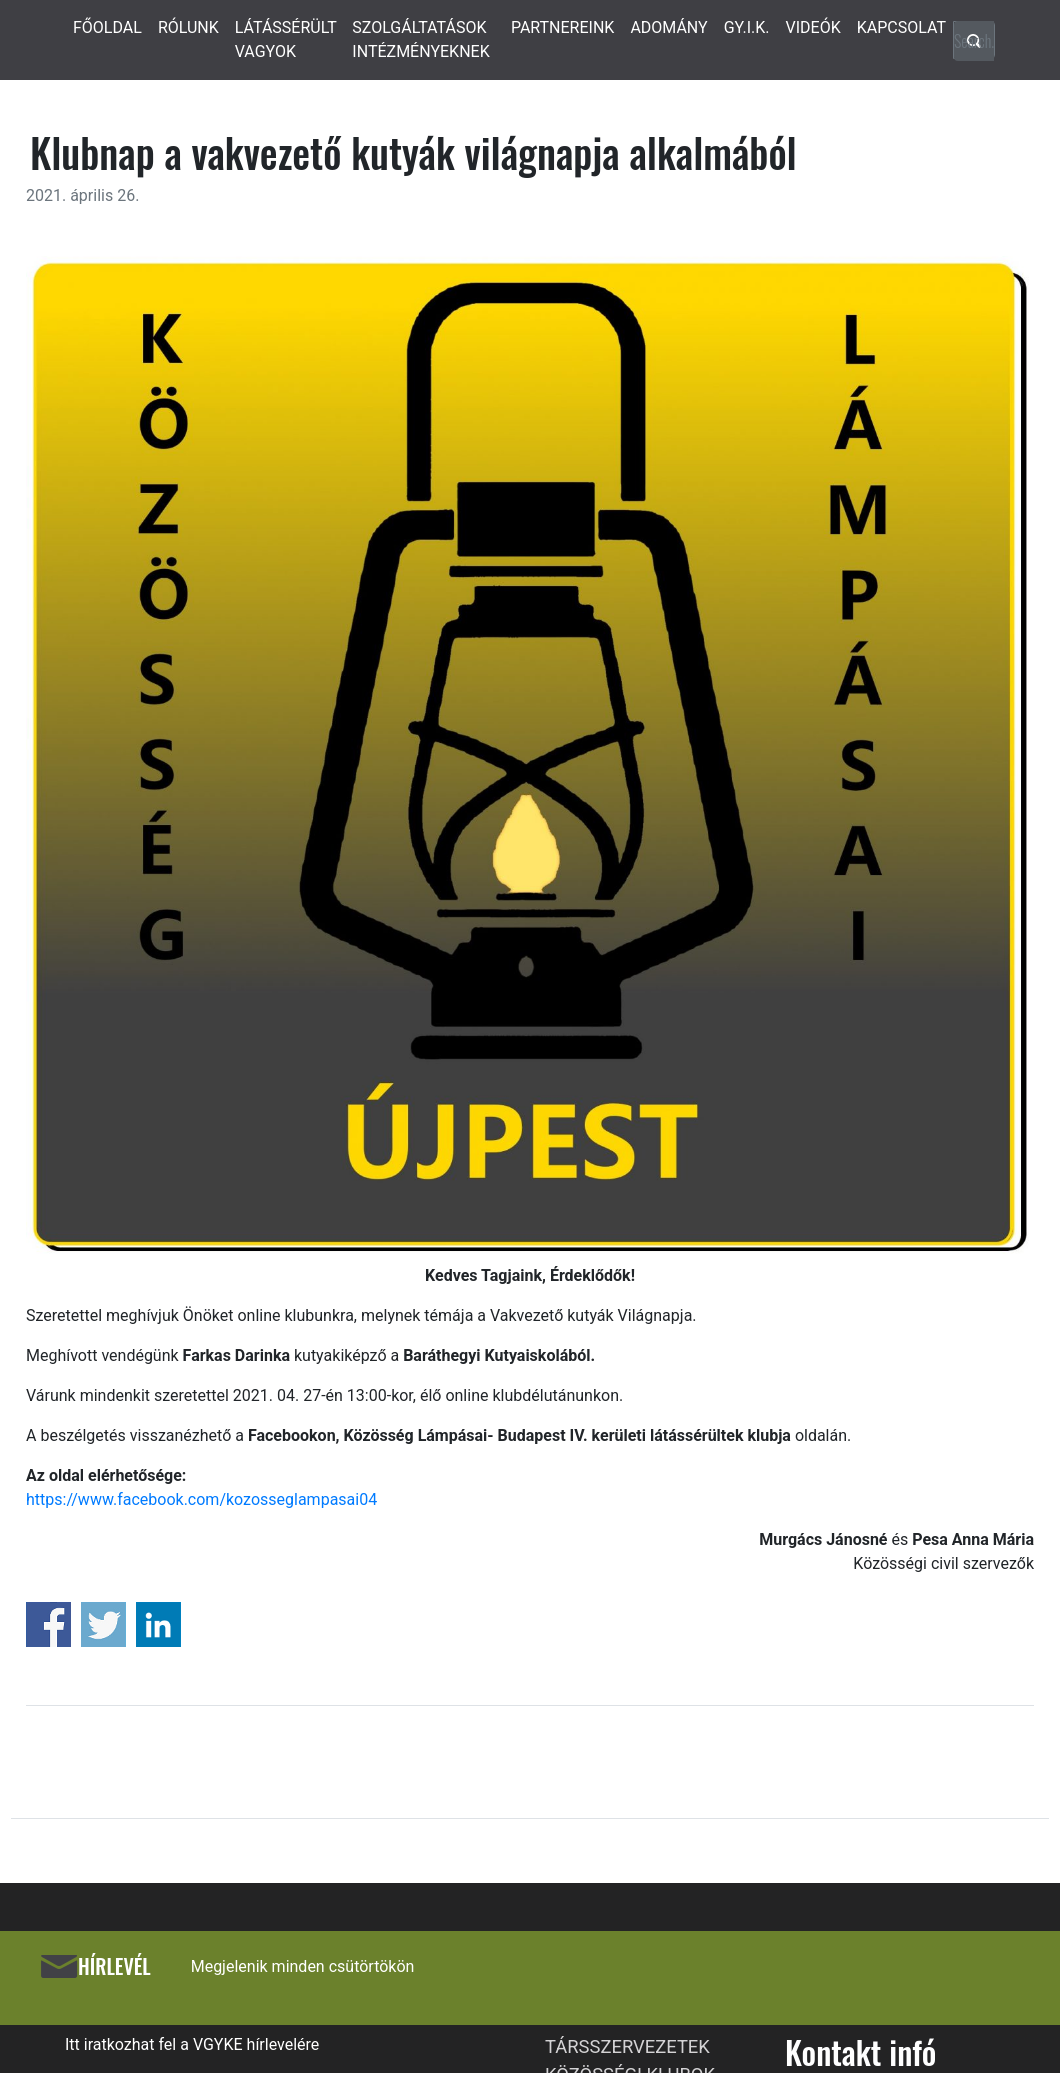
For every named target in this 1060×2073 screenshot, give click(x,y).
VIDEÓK (813, 27)
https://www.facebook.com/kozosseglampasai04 (201, 1499)
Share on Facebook (48, 1624)
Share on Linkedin (158, 1624)
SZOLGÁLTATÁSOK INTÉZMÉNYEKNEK (420, 39)
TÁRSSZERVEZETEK (627, 2046)
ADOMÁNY (668, 27)
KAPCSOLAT (901, 27)
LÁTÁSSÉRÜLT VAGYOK (286, 39)
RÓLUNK (188, 27)
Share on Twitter (103, 1624)
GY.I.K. (747, 27)
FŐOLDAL (107, 27)
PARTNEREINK (563, 27)
